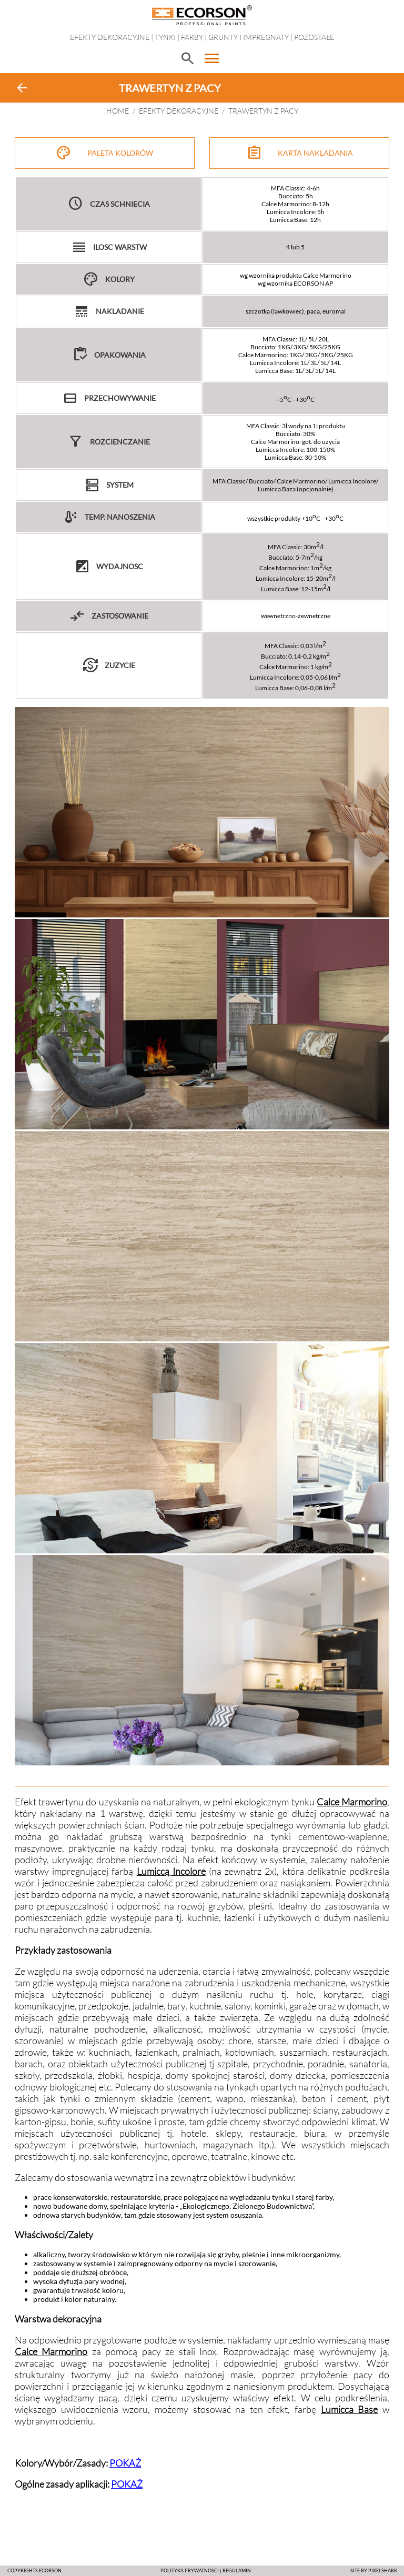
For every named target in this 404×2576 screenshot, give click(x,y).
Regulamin (237, 2570)
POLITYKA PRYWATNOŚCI (189, 2570)
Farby (192, 37)
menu (212, 58)
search (187, 58)
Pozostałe (314, 37)
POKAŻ (125, 2463)
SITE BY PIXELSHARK (373, 2570)
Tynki (165, 37)
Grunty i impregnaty (248, 37)
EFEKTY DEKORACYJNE (109, 37)
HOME (117, 110)
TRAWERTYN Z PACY (263, 110)
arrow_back (22, 87)
